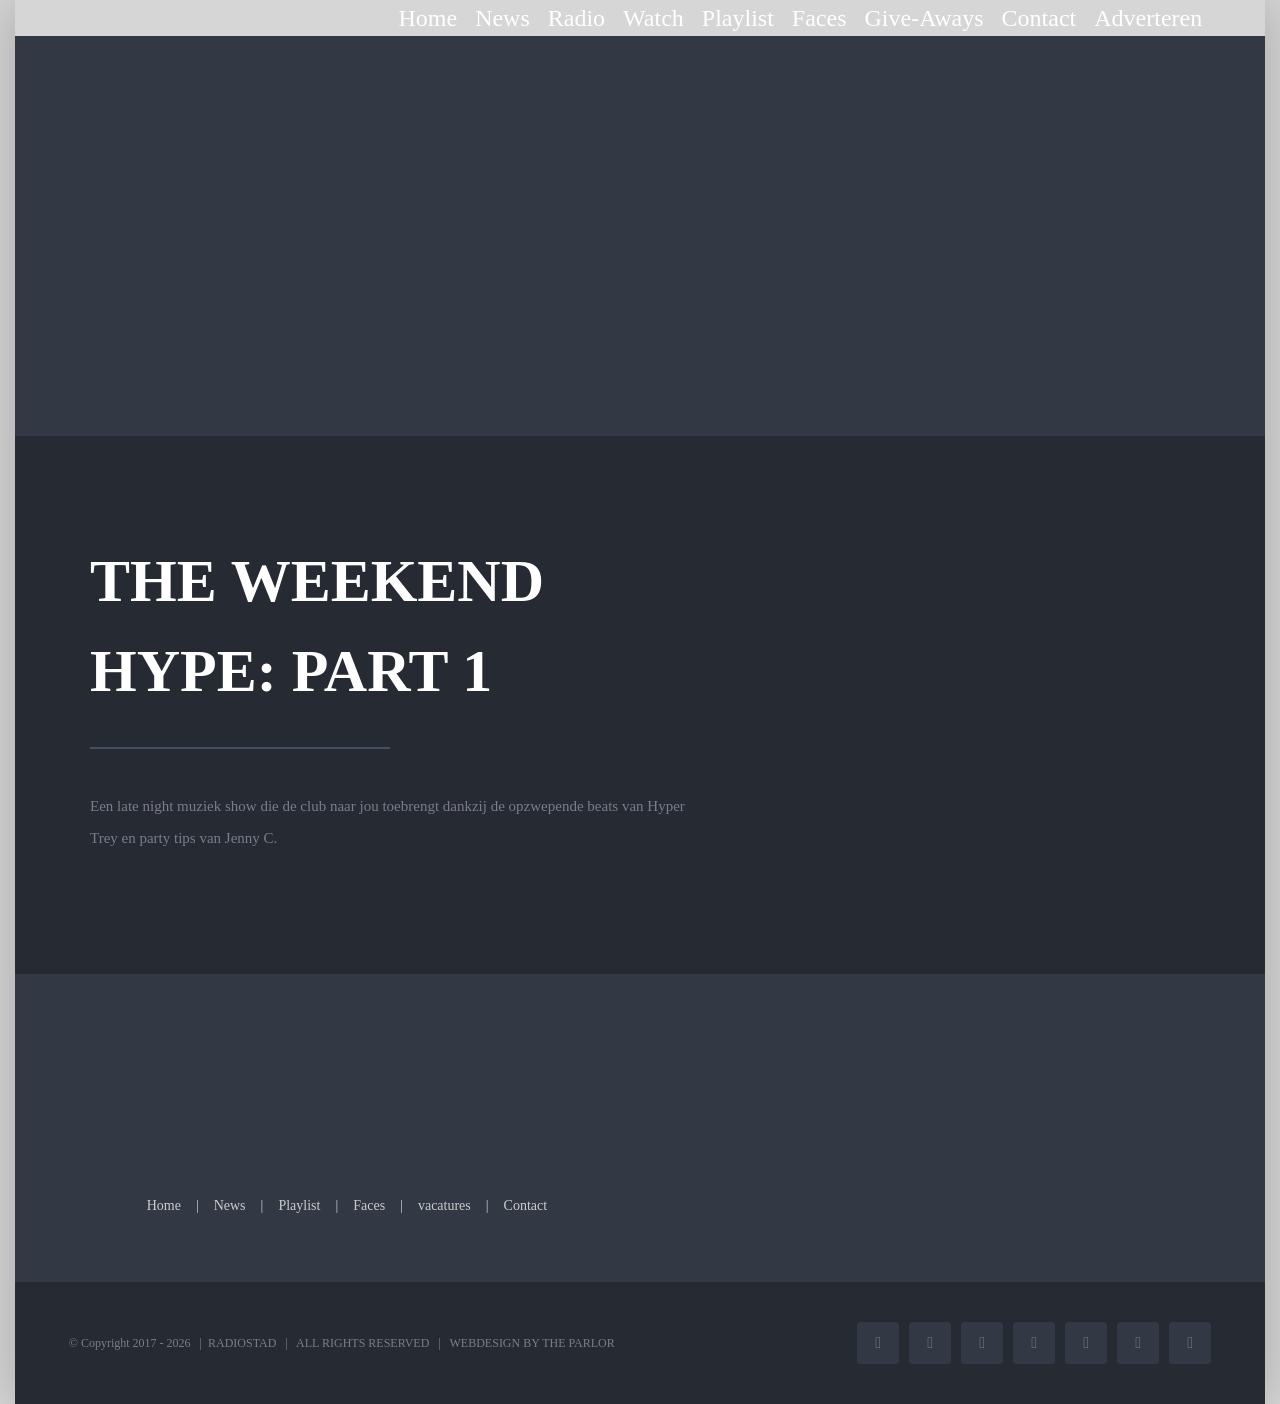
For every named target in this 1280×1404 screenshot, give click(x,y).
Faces (369, 1205)
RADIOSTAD (242, 1343)
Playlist (299, 1205)
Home (164, 1205)
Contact (526, 1205)
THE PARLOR (578, 1343)
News (230, 1205)
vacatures (444, 1205)
